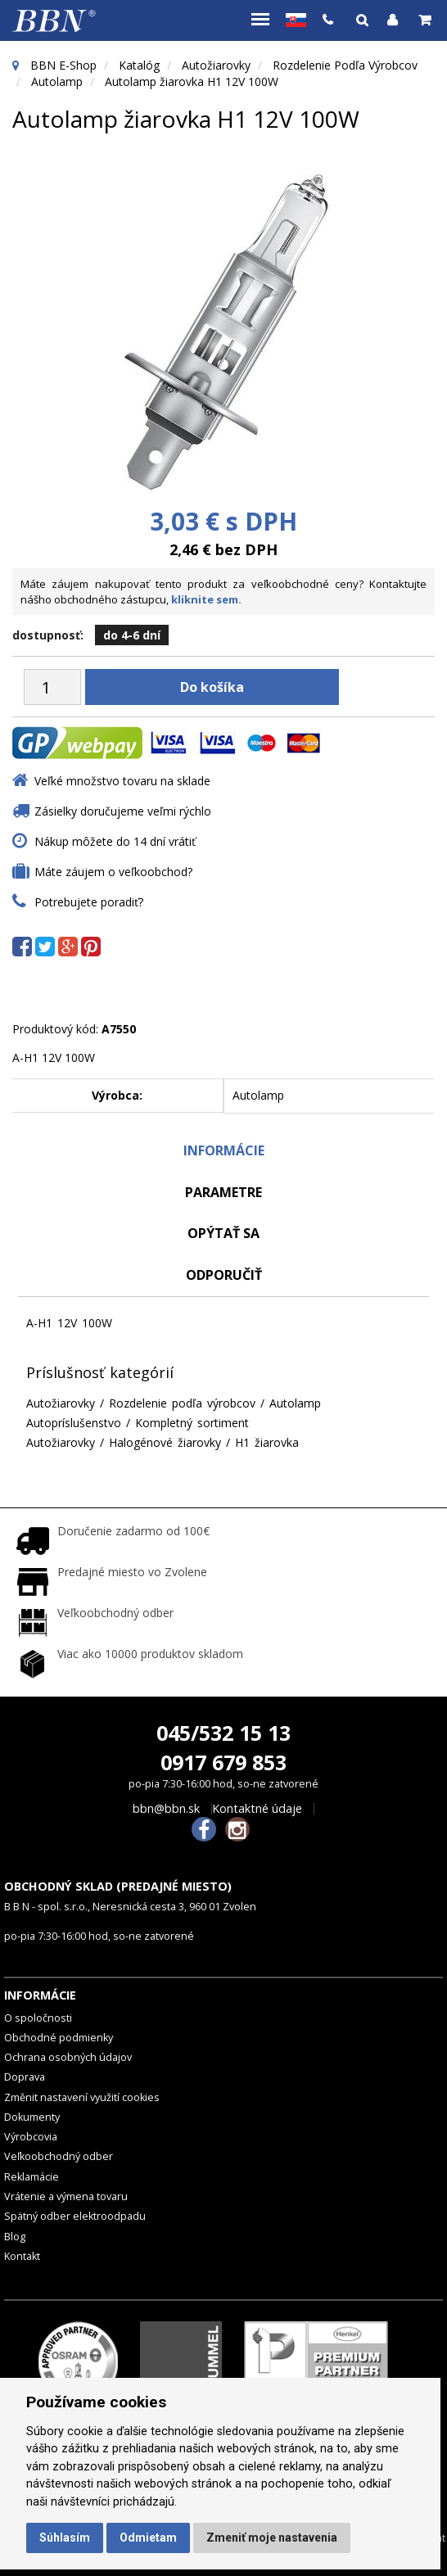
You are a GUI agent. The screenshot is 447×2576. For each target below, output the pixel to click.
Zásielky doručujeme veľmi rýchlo (122, 811)
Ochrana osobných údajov (68, 2057)
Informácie (223, 1150)
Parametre (223, 1192)
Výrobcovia (30, 2137)
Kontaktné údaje (257, 1808)
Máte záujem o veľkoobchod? (113, 871)
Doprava (24, 2077)
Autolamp (57, 81)
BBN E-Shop (63, 65)
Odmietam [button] (148, 2537)
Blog (14, 2237)
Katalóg (139, 65)
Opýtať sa (223, 1233)
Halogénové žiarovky (165, 1442)
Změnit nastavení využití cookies (82, 2097)
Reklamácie (31, 2177)
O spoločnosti (38, 2018)
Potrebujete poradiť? (88, 902)
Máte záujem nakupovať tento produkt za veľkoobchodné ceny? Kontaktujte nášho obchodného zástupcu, (223, 591)
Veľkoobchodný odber (58, 2156)
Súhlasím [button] (64, 2537)
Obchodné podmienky (58, 2038)
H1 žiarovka (267, 1442)
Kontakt (22, 2256)
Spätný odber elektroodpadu (75, 2216)
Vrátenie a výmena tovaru (66, 2196)
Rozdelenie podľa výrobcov (345, 65)
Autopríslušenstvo (73, 1422)
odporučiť (224, 1275)
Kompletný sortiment (192, 1422)
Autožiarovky (216, 65)
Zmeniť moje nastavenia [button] (271, 2537)
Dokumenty (32, 2117)
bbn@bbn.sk (166, 1808)
